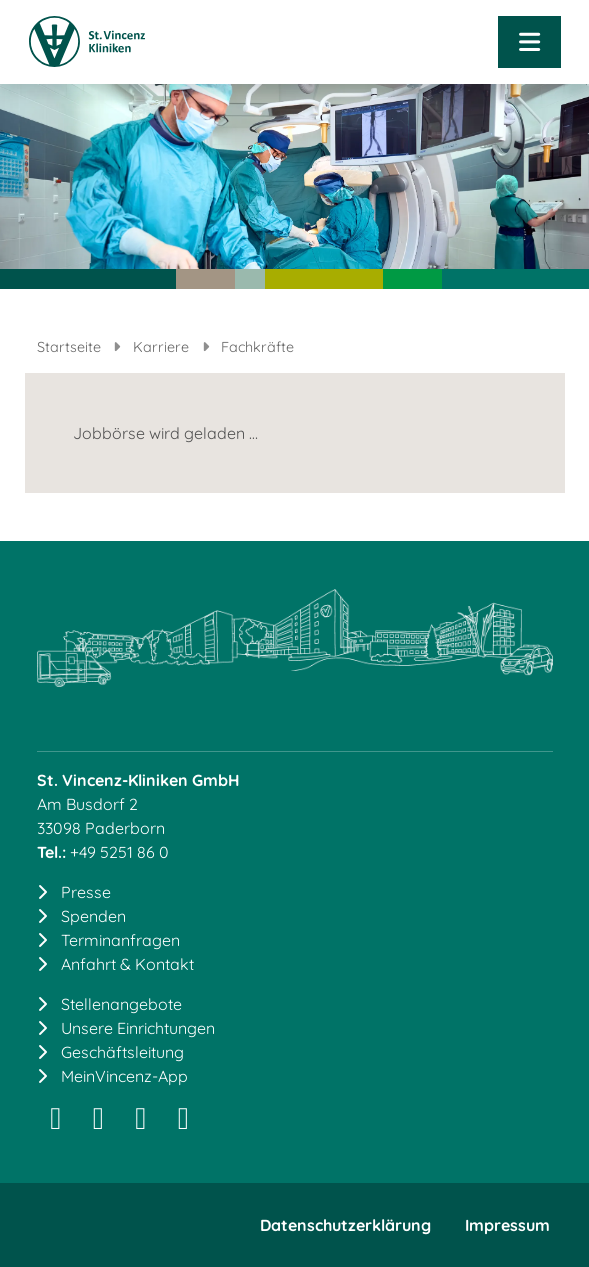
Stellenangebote (121, 1004)
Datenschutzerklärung (345, 1225)
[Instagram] (56, 1123)
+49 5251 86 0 (119, 852)
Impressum (507, 1225)
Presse (86, 892)
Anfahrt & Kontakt (127, 964)
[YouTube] (183, 1123)
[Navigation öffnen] (529, 42)
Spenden (93, 916)
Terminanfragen (120, 940)
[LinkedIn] (98, 1123)
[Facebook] (141, 1123)
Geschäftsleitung (122, 1052)
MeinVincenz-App (124, 1076)
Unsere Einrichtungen (138, 1028)
